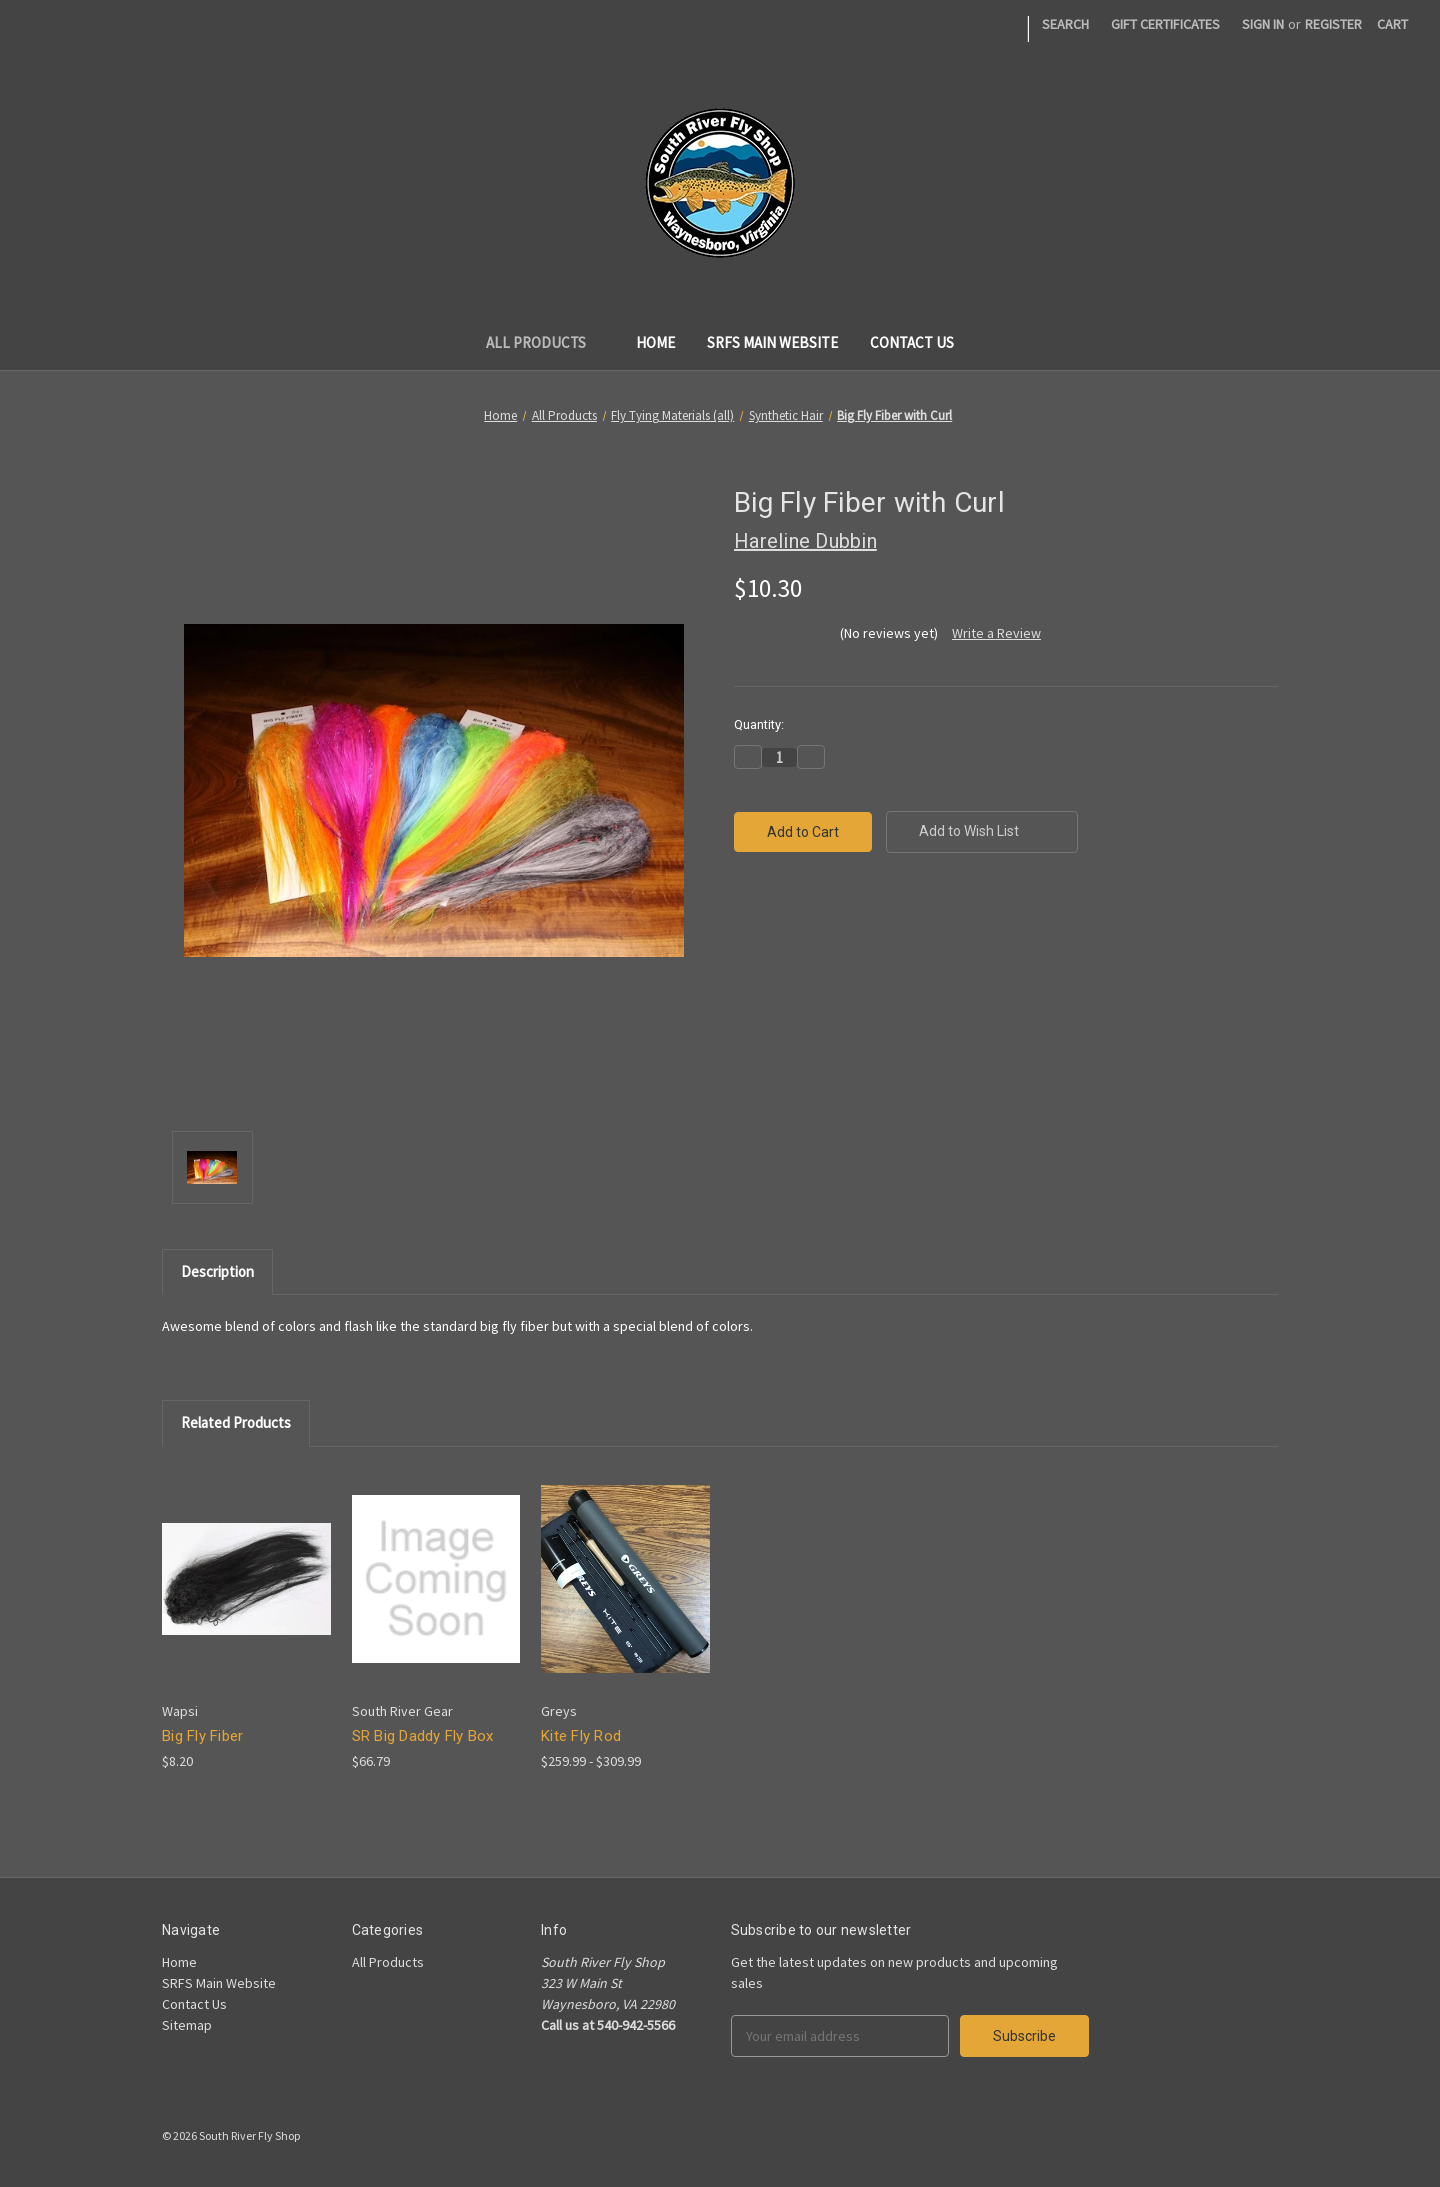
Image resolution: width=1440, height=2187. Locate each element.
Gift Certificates (1165, 24)
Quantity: (759, 724)
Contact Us (912, 342)
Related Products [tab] (236, 1422)
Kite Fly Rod (581, 1736)
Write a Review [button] (996, 633)
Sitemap (187, 2025)
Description (217, 1271)
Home (655, 342)
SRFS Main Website (772, 342)
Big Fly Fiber (202, 1736)
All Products (545, 342)
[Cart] (1392, 24)
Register (1333, 24)
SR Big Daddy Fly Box (423, 1736)
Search (1065, 24)
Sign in (1263, 24)
